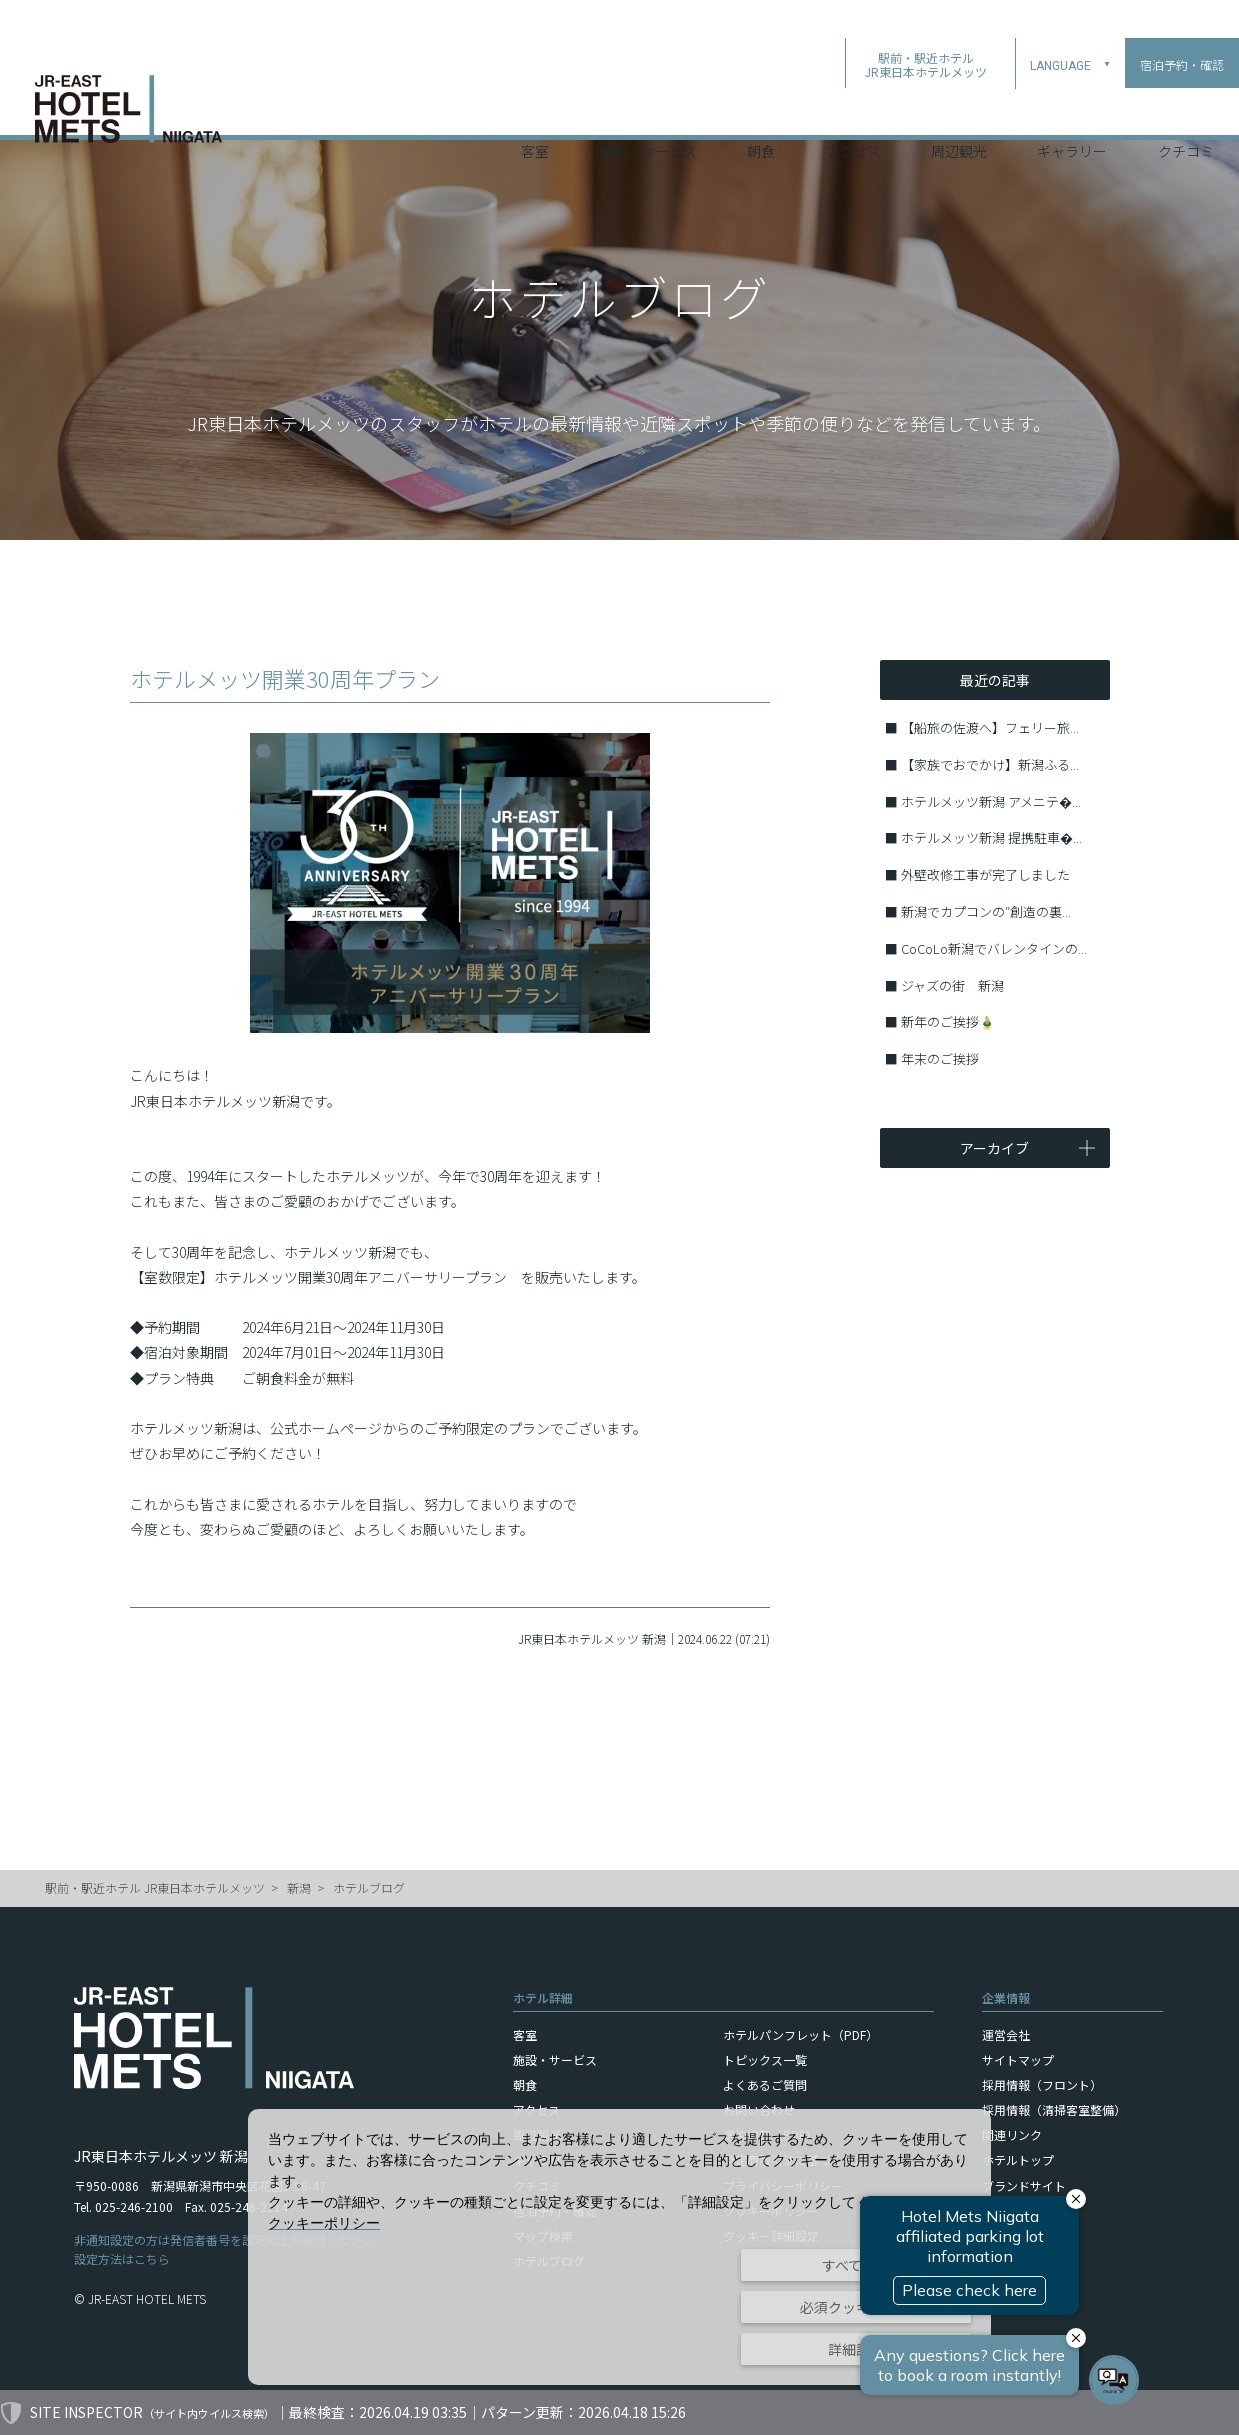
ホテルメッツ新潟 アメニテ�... (991, 801)
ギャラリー (1072, 109)
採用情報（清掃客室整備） (1054, 2109)
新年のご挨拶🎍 (948, 1021)
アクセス (853, 109)
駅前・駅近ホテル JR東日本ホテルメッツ (155, 1887)
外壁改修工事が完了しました (985, 874)
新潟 (299, 1887)
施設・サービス (648, 109)
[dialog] (619, 2247)
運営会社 (1006, 2034)
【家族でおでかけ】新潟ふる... (990, 764)
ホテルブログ (369, 1887)
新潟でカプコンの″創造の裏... (986, 911)
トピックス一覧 (765, 2059)
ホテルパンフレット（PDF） (800, 2034)
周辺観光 (959, 109)
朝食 (761, 109)
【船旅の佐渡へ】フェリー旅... (990, 727)
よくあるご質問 (765, 2084)
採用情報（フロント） (1042, 2084)
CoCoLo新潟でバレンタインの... (994, 948)
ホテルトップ (1018, 2159)
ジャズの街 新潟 (952, 985)
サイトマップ (1018, 2059)
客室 (535, 109)
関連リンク (1012, 2134)
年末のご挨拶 (940, 1058)
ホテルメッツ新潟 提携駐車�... (991, 837)
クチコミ (1186, 109)
